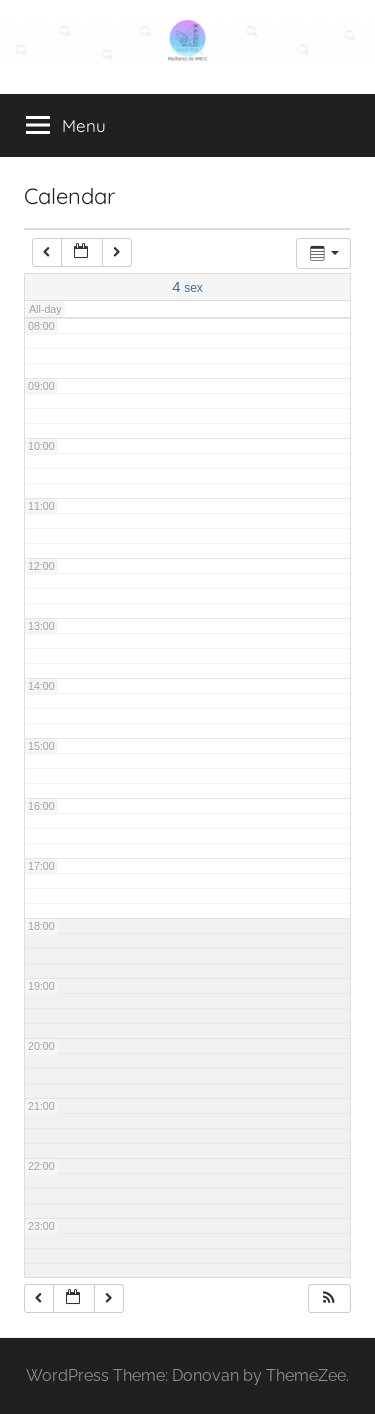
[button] (329, 1298)
